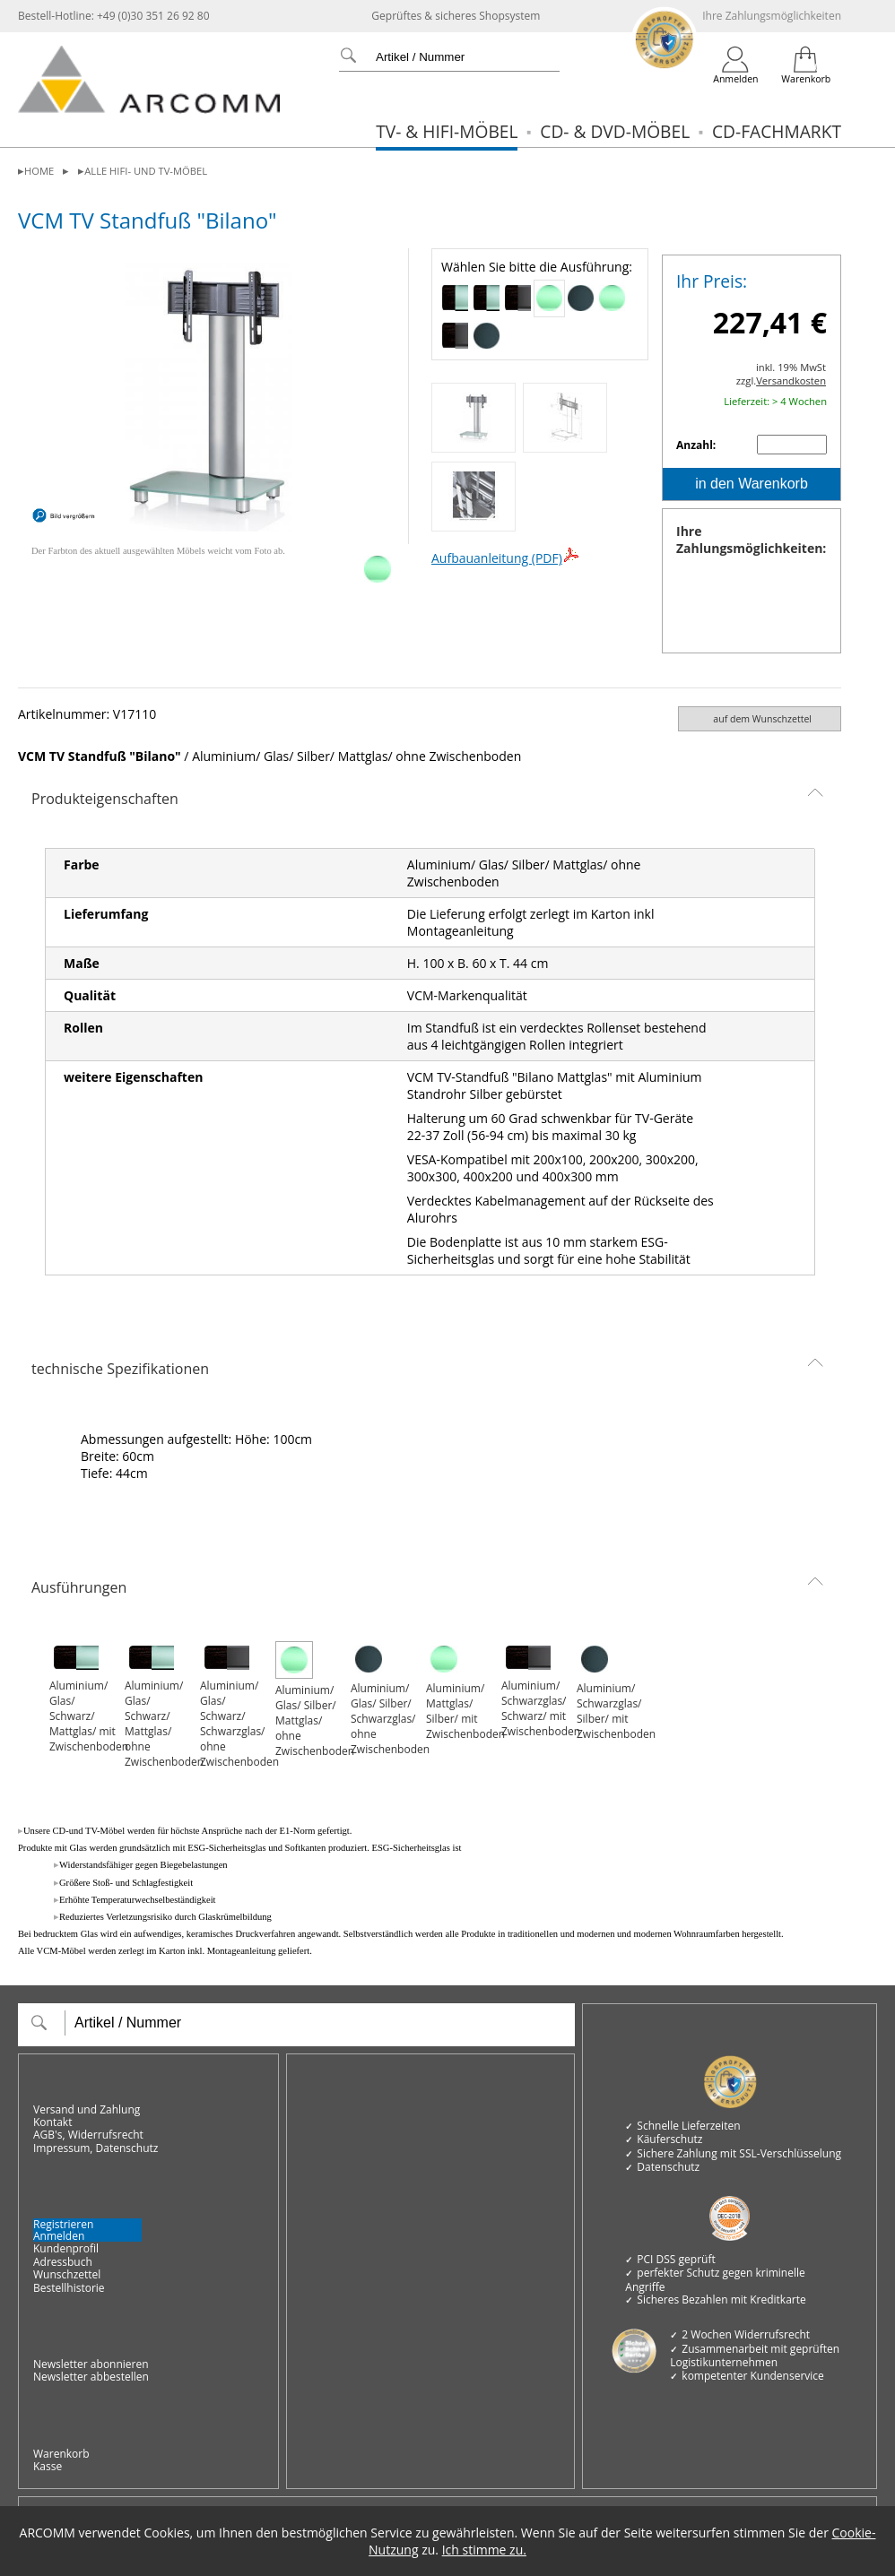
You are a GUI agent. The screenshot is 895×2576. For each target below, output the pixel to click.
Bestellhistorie (69, 2288)
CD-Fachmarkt (776, 131)
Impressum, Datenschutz (95, 2148)
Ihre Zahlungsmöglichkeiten (771, 15)
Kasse (47, 2466)
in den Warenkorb (751, 483)
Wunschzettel (66, 2275)
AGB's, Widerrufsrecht (88, 2135)
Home (39, 170)
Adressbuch (62, 2262)
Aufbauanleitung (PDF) (505, 557)
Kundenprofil (66, 2249)
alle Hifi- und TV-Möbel (145, 170)
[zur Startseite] (149, 108)
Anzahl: (697, 445)
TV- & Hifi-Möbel (446, 131)
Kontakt (52, 2122)
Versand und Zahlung (86, 2110)
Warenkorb (61, 2454)
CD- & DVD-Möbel (615, 131)
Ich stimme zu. (484, 2549)
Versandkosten (791, 380)
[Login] (735, 65)
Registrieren (63, 2224)
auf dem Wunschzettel (762, 719)
